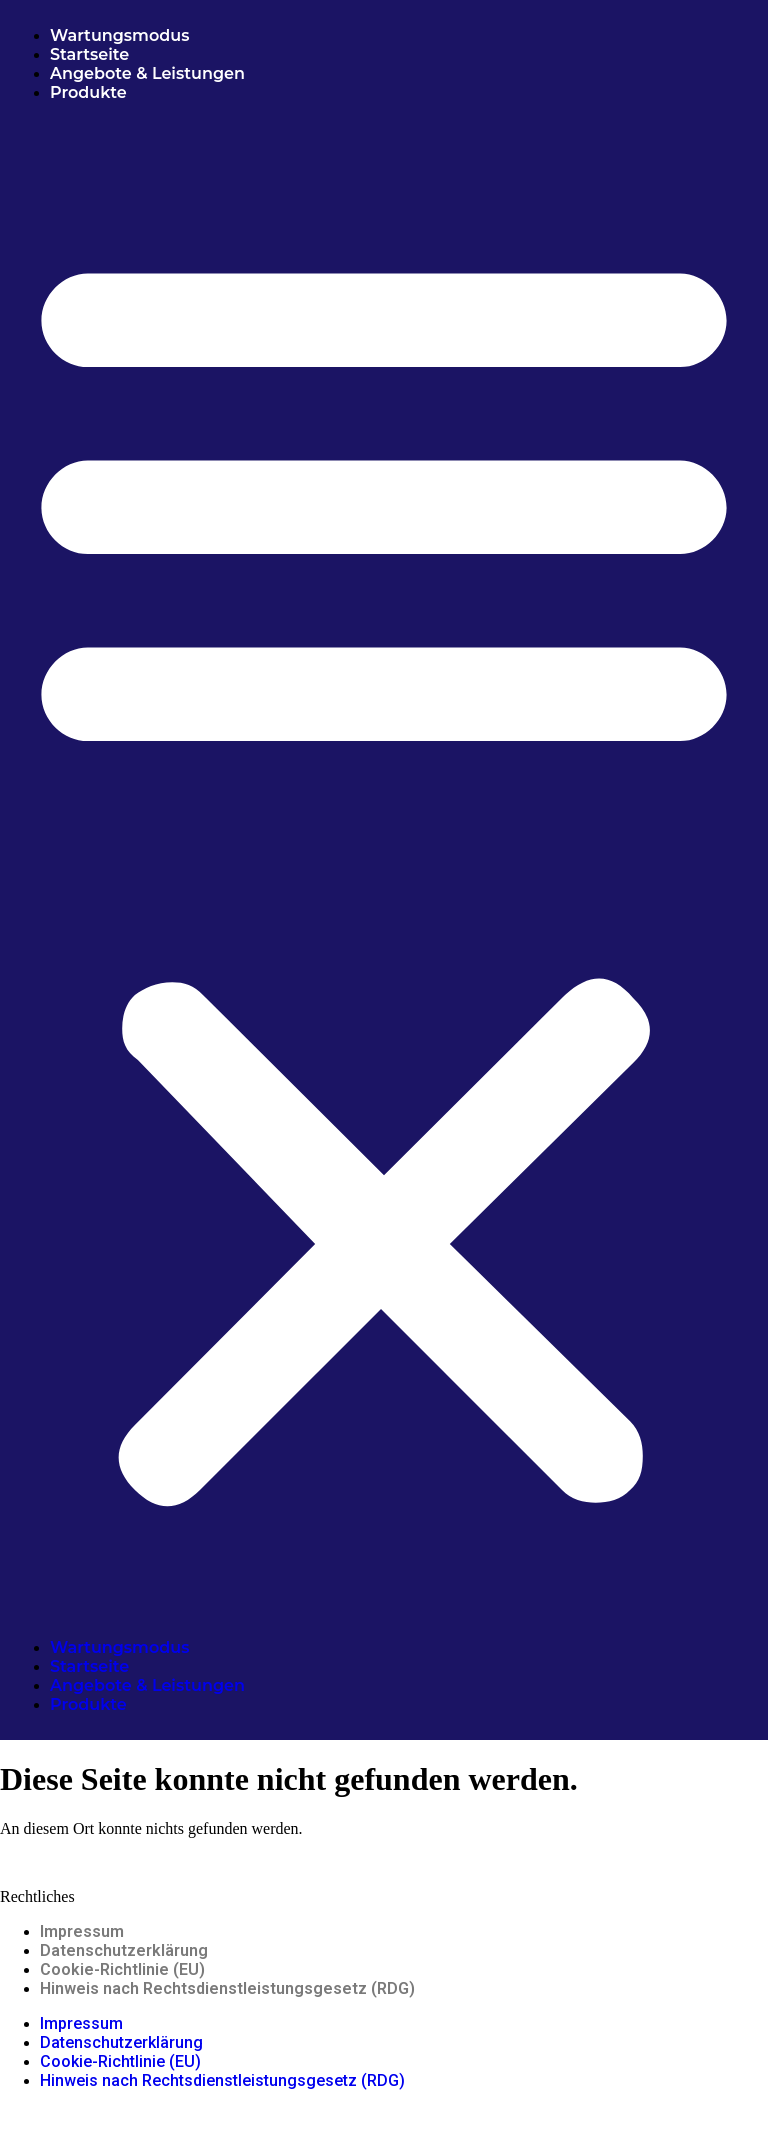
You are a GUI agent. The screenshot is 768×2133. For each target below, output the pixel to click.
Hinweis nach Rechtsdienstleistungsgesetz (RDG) (227, 1988)
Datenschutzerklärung (124, 1950)
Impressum (82, 1931)
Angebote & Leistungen (149, 73)
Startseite (89, 54)
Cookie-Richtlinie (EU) (122, 1969)
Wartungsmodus (119, 35)
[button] (384, 870)
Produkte (88, 92)
